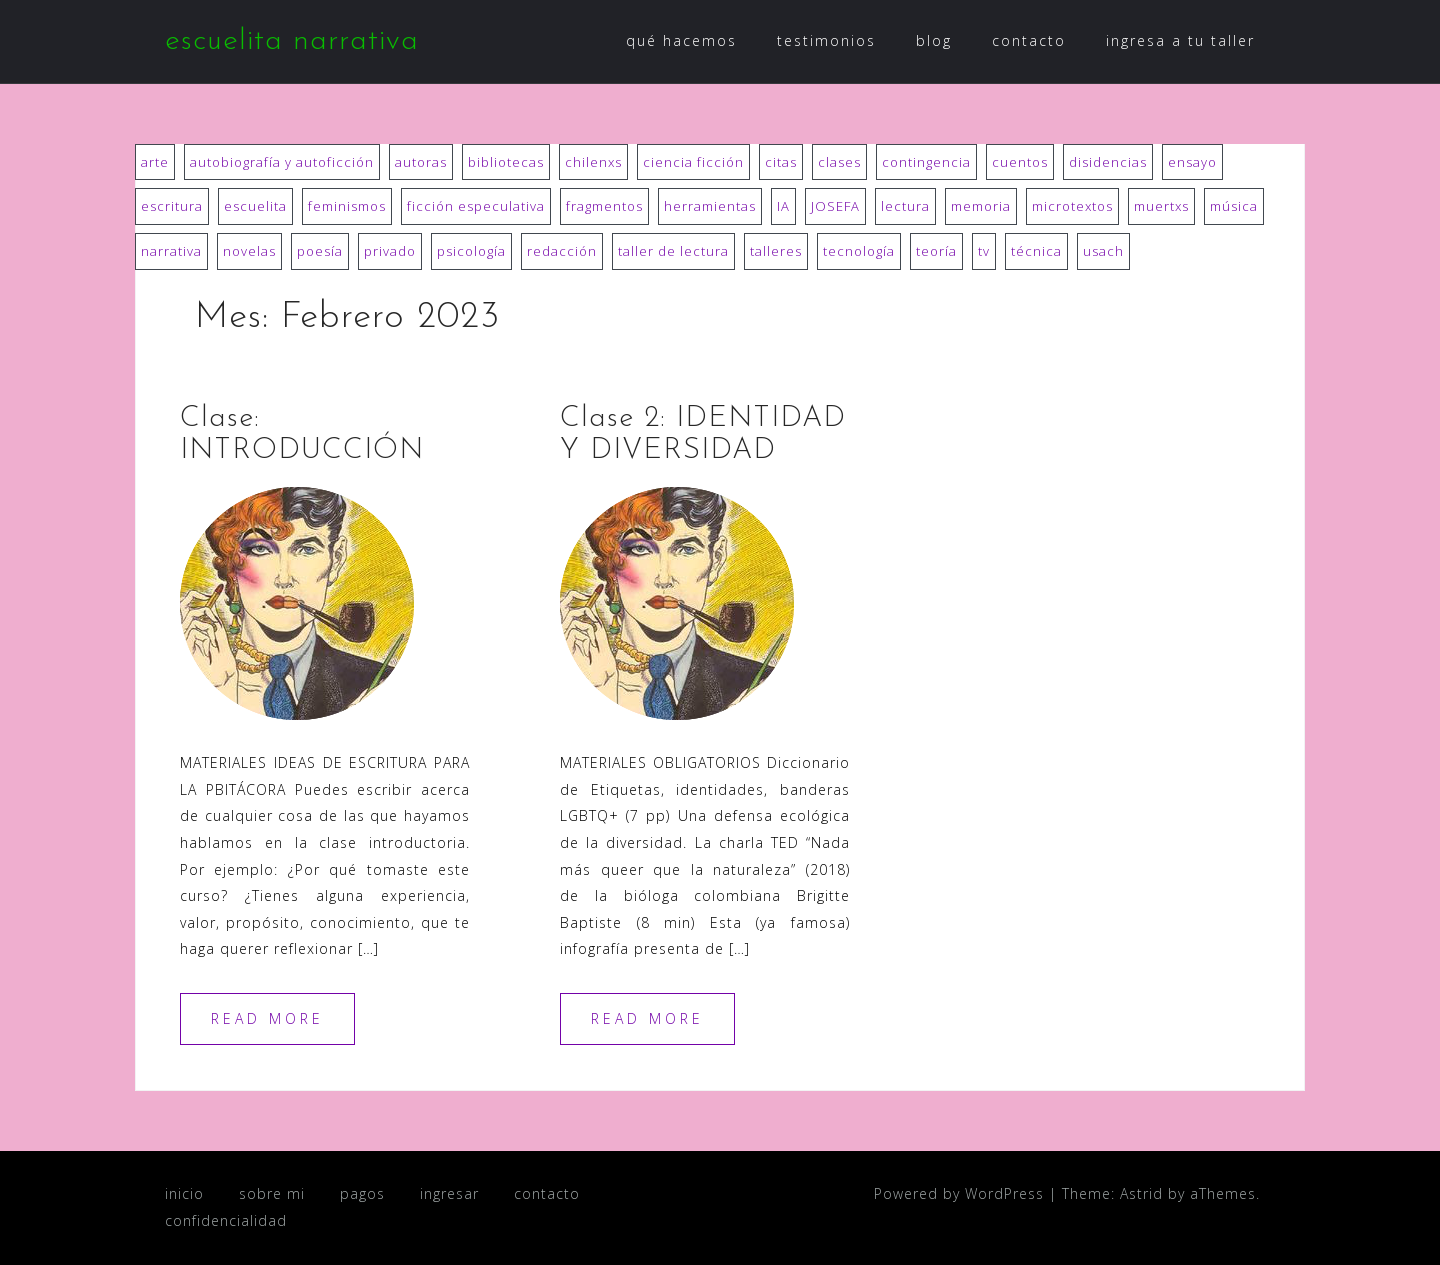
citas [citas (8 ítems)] (781, 162)
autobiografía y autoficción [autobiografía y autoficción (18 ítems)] (282, 162)
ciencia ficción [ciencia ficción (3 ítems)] (693, 162)
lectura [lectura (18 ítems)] (905, 206)
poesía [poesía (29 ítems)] (320, 251)
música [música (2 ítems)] (1234, 206)
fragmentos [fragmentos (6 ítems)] (604, 206)
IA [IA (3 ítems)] (783, 206)
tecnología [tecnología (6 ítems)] (859, 251)
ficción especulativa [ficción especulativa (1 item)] (476, 206)
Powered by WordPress (959, 1193)
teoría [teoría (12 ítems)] (936, 251)
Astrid (1141, 1193)
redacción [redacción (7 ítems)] (562, 251)
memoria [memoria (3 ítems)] (981, 206)
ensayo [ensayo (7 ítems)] (1192, 162)
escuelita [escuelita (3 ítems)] (255, 206)
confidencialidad (226, 1220)
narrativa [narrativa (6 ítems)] (171, 251)
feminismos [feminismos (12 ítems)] (347, 206)
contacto (1029, 40)
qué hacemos (681, 40)
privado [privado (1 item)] (390, 251)
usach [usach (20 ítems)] (1103, 251)
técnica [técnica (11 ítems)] (1036, 251)
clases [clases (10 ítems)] (839, 162)
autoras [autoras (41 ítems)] (421, 162)
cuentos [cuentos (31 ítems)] (1020, 162)
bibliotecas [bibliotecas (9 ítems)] (506, 162)
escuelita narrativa (292, 41)
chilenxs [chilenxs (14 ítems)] (593, 162)
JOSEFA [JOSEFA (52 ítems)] (835, 206)
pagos (362, 1193)
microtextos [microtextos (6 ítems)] (1072, 206)
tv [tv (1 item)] (984, 251)
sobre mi (272, 1193)
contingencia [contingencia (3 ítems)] (926, 162)
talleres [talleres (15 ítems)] (776, 251)
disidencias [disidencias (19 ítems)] (1108, 162)
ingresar (449, 1193)
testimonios (826, 40)
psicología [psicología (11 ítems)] (471, 251)
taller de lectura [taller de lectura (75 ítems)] (673, 251)
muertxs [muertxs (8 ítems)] (1161, 206)
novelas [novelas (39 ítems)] (249, 251)
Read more (267, 1018)
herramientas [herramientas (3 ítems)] (710, 206)
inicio (184, 1193)
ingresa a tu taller (1180, 40)
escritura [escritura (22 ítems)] (172, 206)
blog (934, 40)
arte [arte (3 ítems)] (155, 162)
